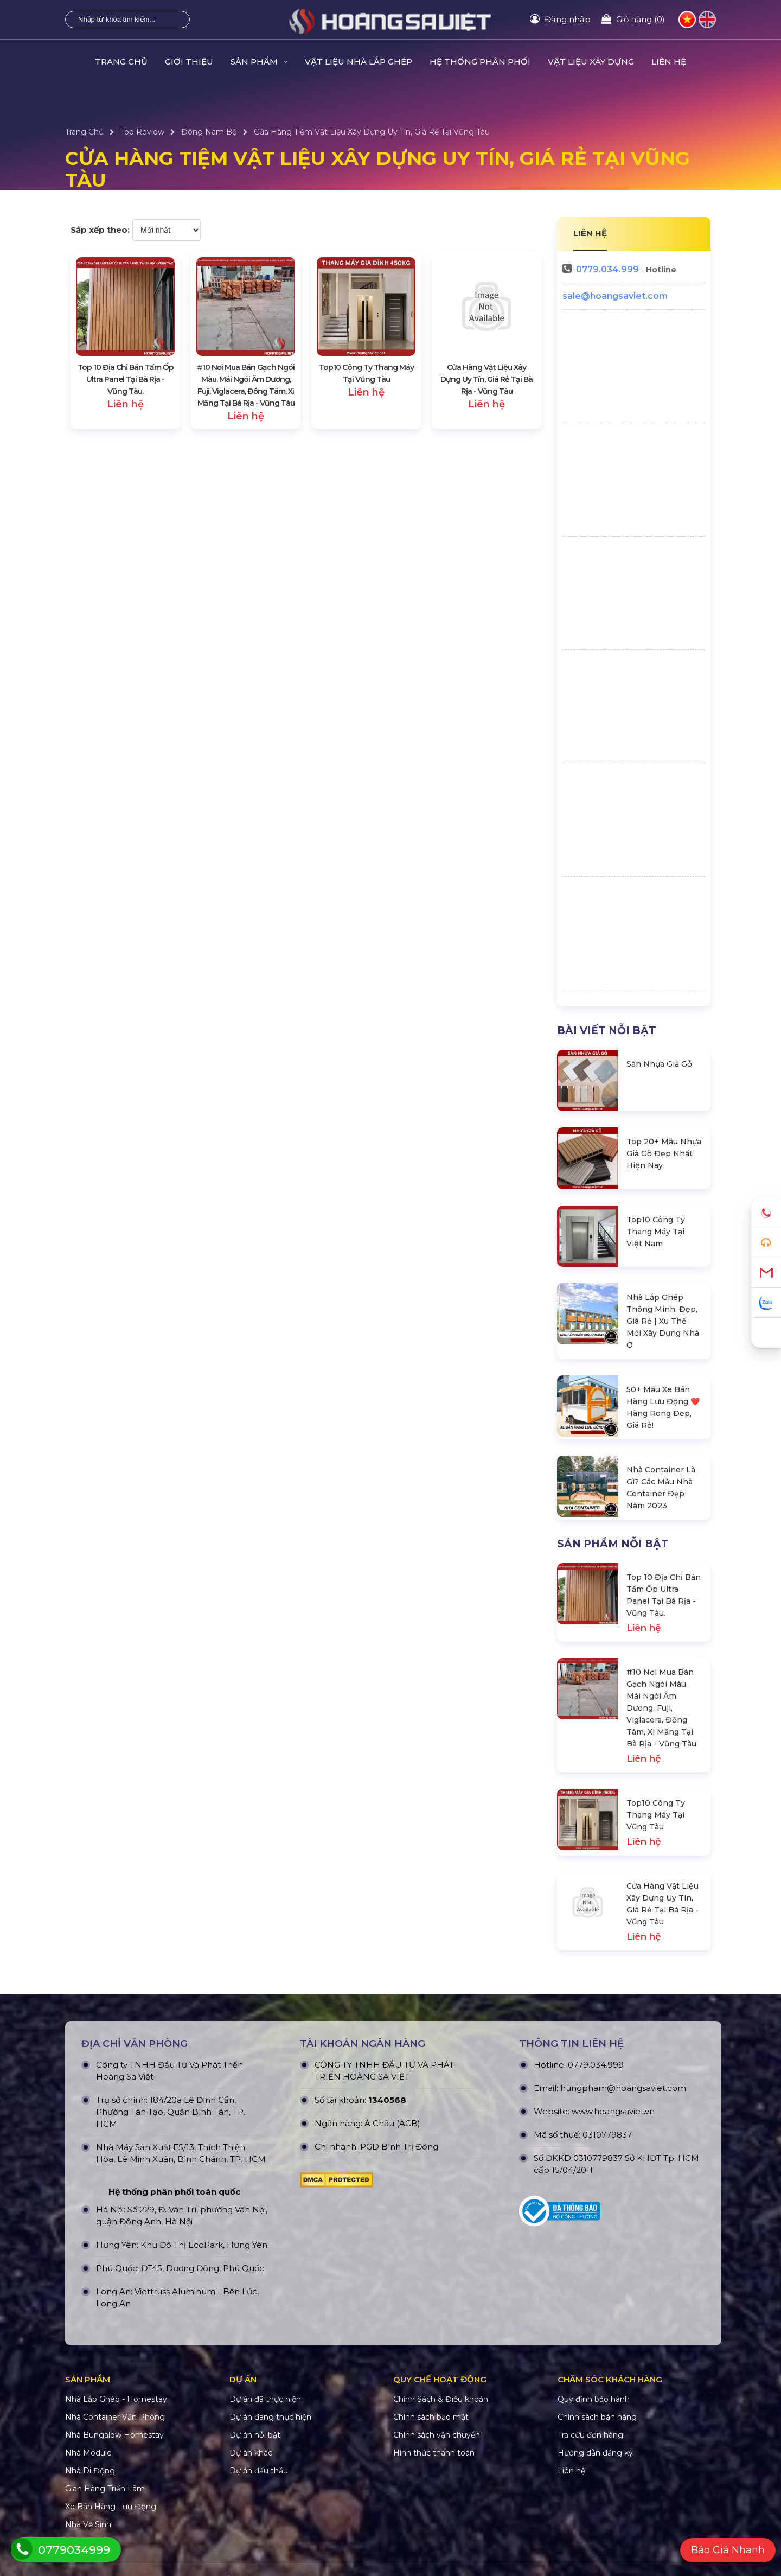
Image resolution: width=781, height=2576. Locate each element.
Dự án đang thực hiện (270, 2417)
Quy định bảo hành (594, 2399)
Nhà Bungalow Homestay (114, 2435)
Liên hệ (668, 61)
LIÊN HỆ (590, 233)
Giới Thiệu (189, 61)
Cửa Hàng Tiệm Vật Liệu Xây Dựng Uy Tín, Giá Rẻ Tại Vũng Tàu (372, 132)
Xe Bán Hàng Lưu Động (110, 2506)
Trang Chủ (121, 61)
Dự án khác (250, 2453)
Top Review (142, 132)
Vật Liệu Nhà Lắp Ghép (358, 61)
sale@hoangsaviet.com (615, 296)
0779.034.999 (607, 269)
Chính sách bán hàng (597, 2417)
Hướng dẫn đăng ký (595, 2453)
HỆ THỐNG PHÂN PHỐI (480, 61)
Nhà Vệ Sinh (88, 2524)
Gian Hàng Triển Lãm (105, 2489)
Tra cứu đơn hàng (590, 2435)
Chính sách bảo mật (431, 2417)
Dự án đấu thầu (258, 2471)
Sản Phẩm (259, 61)
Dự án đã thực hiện (265, 2399)
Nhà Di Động (90, 2471)
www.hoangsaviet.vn (613, 2111)
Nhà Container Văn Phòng (115, 2417)
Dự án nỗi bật (254, 2435)
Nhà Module (88, 2453)
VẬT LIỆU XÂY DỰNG (591, 61)
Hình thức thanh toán (434, 2453)
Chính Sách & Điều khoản (440, 2399)
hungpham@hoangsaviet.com (623, 2088)
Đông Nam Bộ (209, 132)
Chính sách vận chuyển (436, 2435)
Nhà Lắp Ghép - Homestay (116, 2399)
